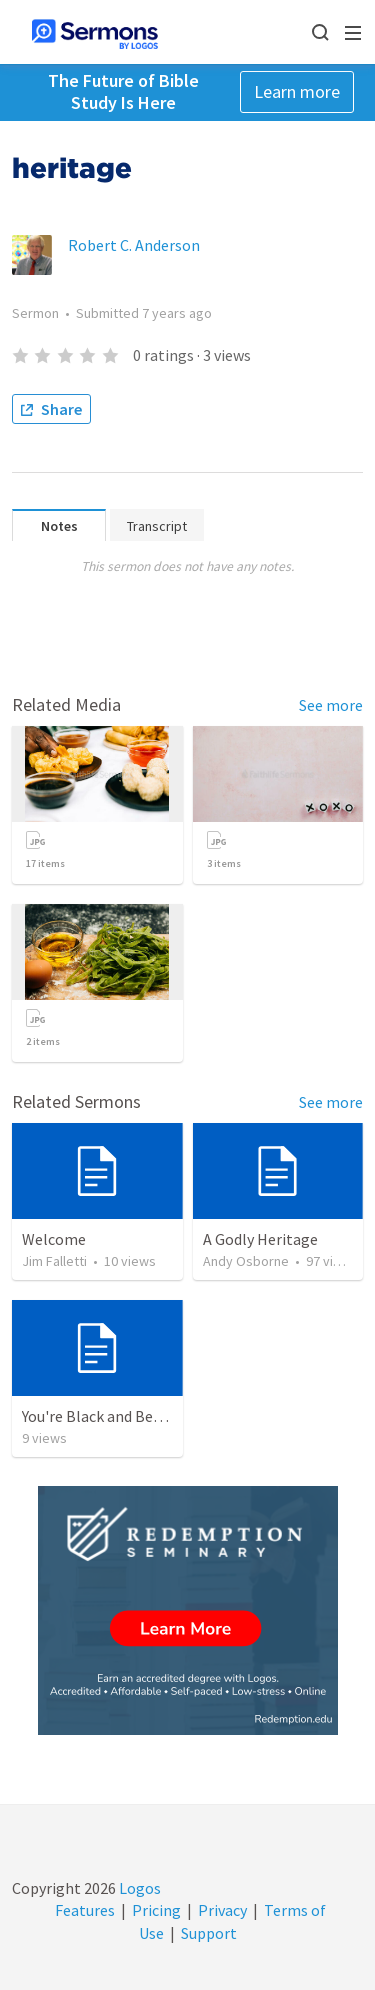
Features (85, 1910)
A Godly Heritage (260, 1239)
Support (209, 1933)
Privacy (222, 1910)
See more (331, 705)
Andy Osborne (246, 1261)
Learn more (297, 91)
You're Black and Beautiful (110, 1416)
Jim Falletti (54, 1261)
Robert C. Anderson (134, 245)
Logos (138, 1888)
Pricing (156, 1910)
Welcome (54, 1239)
